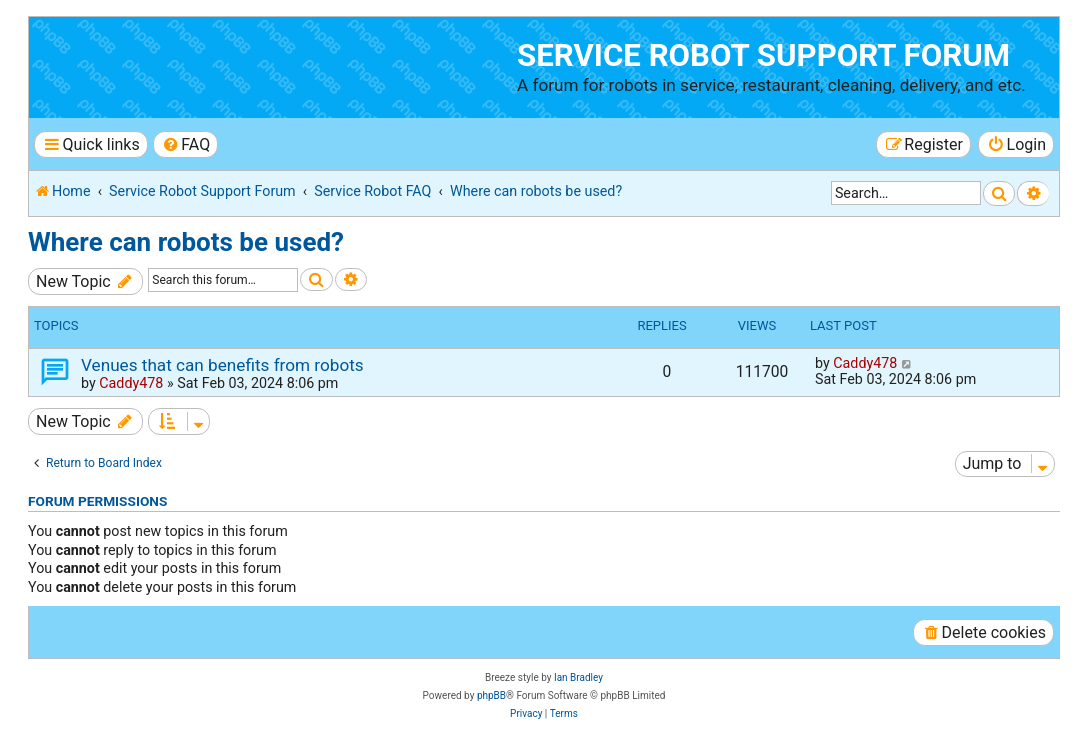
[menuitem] (185, 144)
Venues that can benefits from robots (222, 365)
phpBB (491, 695)
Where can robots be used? (186, 242)
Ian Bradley (578, 677)
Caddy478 (131, 383)
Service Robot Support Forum (763, 55)
